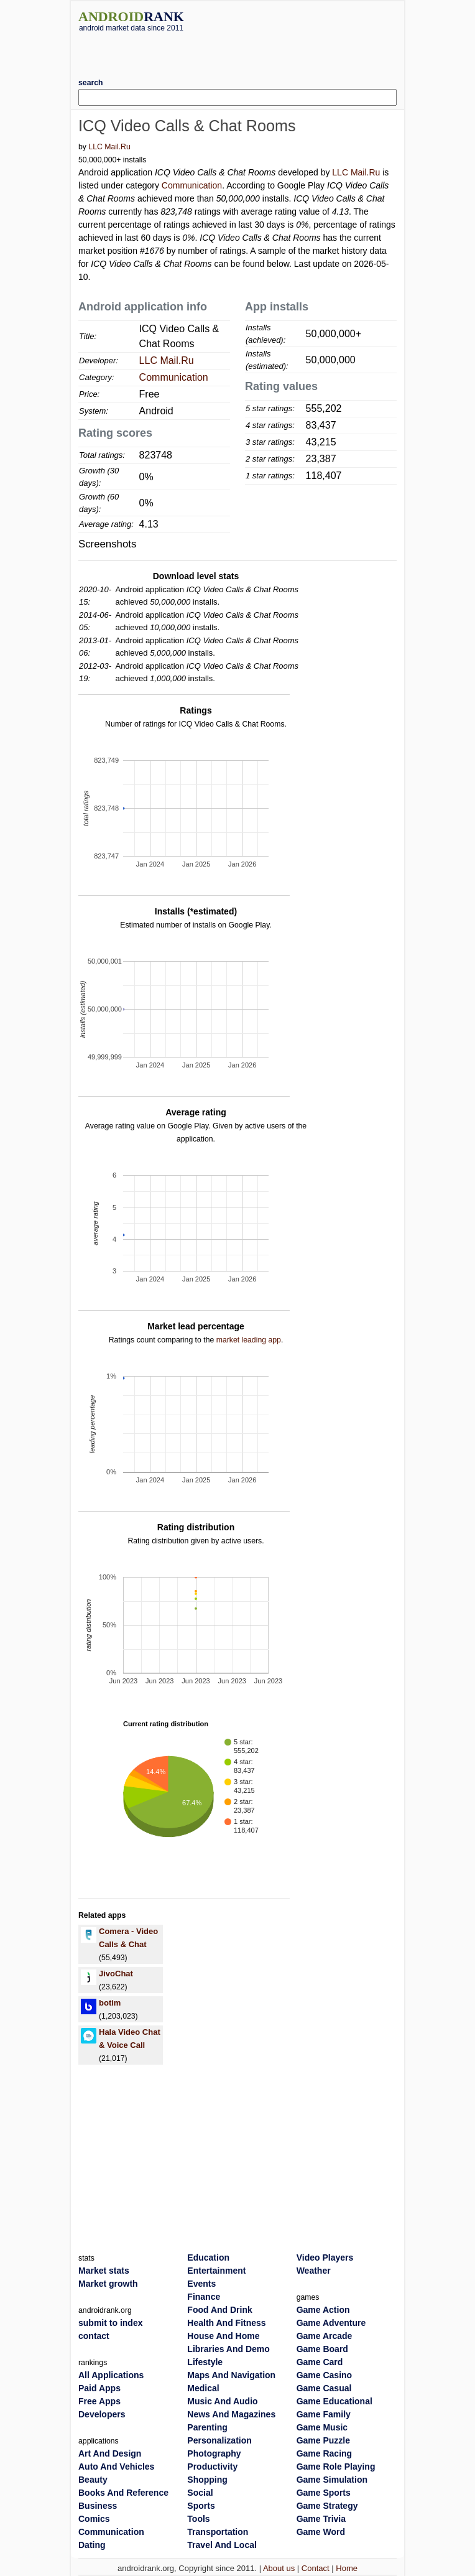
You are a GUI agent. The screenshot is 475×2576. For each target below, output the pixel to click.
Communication (192, 185)
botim (110, 2002)
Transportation (217, 2532)
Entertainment (216, 2271)
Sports (200, 2506)
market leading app (248, 1340)
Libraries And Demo (228, 2349)
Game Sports (324, 2493)
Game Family (324, 2414)
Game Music (322, 2427)
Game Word (321, 2532)
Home (346, 2568)
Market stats (103, 2271)
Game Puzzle (323, 2440)
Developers (101, 2414)
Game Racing (324, 2453)
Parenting (207, 2427)
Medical (203, 2388)
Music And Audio (222, 2401)
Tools (198, 2519)
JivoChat (116, 1973)
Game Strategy (327, 2506)
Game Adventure (331, 2323)
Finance (203, 2297)
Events (201, 2284)
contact (93, 2336)
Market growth (108, 2284)
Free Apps (99, 2401)
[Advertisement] (237, 50)
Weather (314, 2271)
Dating (92, 2545)
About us (279, 2568)
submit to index (110, 2323)
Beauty (93, 2480)
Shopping (207, 2480)
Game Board (322, 2349)
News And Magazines (231, 2414)
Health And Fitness (226, 2323)
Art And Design (109, 2453)
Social (200, 2493)
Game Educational (334, 2401)
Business (97, 2506)
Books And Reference (123, 2493)
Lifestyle (205, 2362)
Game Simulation (332, 2480)
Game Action (323, 2310)
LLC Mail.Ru (109, 146)
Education (208, 2257)
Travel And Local (222, 2545)
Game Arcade (325, 2336)
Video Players (325, 2257)
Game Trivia (321, 2519)
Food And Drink (219, 2310)
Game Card (320, 2362)
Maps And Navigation (231, 2375)
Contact (316, 2568)
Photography (214, 2453)
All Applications (111, 2375)
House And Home (223, 2336)
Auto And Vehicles (116, 2466)
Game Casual (324, 2388)
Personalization (219, 2440)
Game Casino (324, 2375)
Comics (94, 2519)
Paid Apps (99, 2388)
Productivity (212, 2466)
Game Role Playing (336, 2466)
